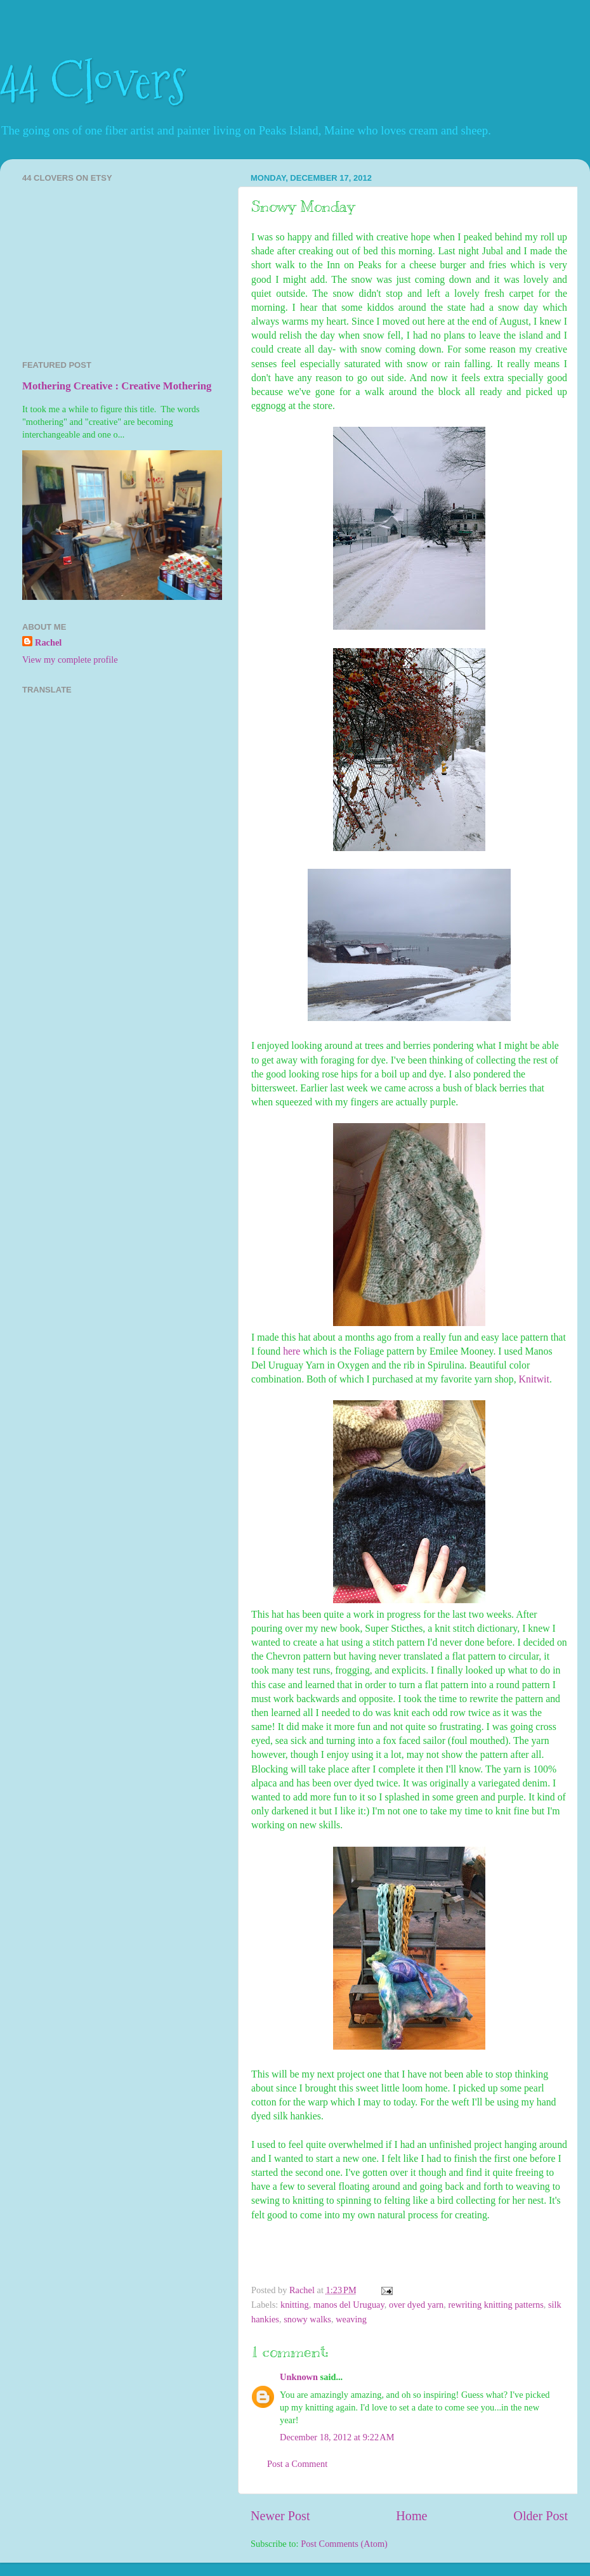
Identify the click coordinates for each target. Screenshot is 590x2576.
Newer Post (280, 2516)
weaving (351, 2319)
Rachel (48, 642)
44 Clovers (93, 81)
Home (411, 2516)
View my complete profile (70, 659)
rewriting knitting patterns (495, 2305)
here (291, 1351)
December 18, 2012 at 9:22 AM (337, 2437)
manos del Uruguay (348, 2305)
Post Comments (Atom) (344, 2544)
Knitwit (534, 1379)
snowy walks (307, 2319)
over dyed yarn (416, 2305)
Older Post (540, 2516)
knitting (294, 2305)
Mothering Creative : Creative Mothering (116, 386)
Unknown (299, 2377)
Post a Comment (297, 2464)
